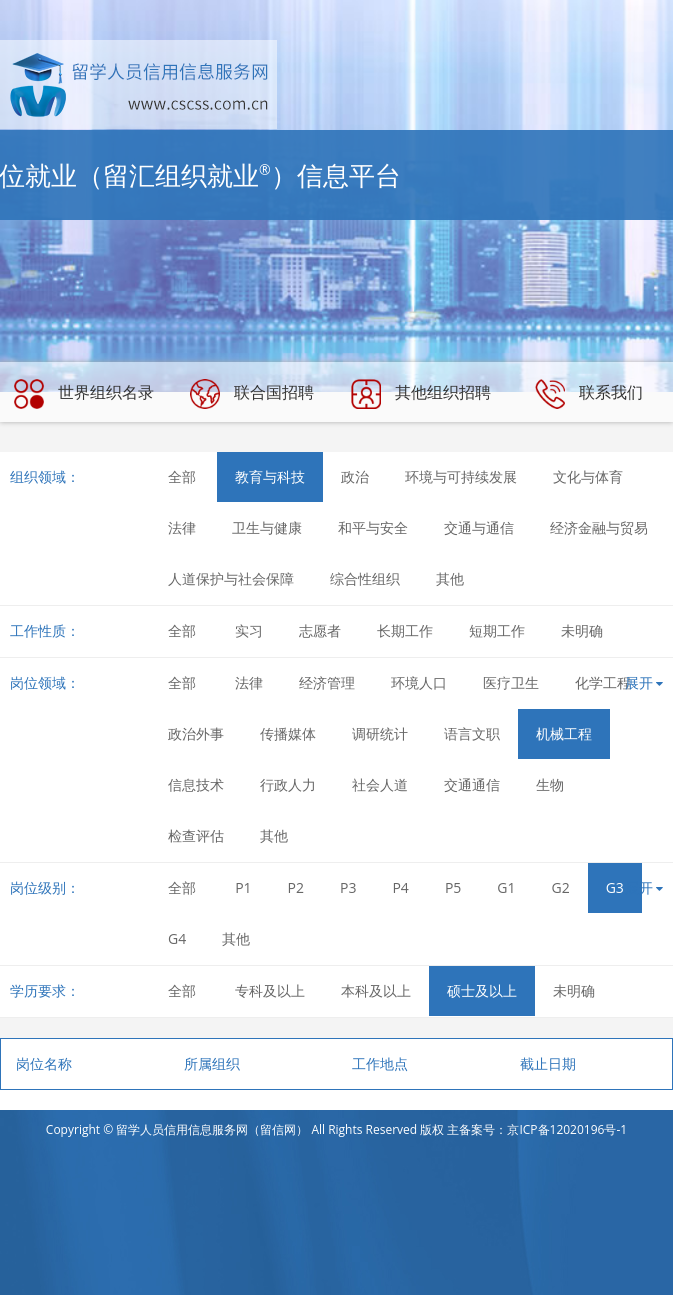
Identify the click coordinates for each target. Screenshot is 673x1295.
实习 (249, 630)
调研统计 (380, 733)
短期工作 (497, 630)
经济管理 (327, 682)
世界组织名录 (84, 394)
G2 (561, 887)
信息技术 (196, 784)
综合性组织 (365, 578)
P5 (453, 887)
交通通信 (472, 784)
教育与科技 (270, 476)
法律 (182, 527)
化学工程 (603, 682)
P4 (400, 887)
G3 (615, 887)
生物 (550, 784)
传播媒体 (288, 733)
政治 (355, 476)
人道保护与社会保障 (231, 578)
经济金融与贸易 (599, 527)
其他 (450, 578)
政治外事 (196, 733)
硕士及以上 (482, 990)
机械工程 (564, 733)
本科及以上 (376, 990)
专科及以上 (270, 990)
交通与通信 (479, 527)
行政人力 (288, 784)
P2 (296, 887)
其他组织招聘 (421, 394)
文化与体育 (588, 476)
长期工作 (405, 630)
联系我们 (589, 394)
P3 (348, 887)
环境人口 (419, 682)
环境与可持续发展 (461, 476)
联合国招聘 (252, 394)
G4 (177, 938)
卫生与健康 (267, 527)
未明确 (582, 630)
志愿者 (320, 630)
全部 (182, 476)
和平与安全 (373, 527)
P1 (243, 887)
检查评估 (196, 835)
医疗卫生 (511, 682)
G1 (506, 887)
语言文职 (472, 733)
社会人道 (380, 784)
